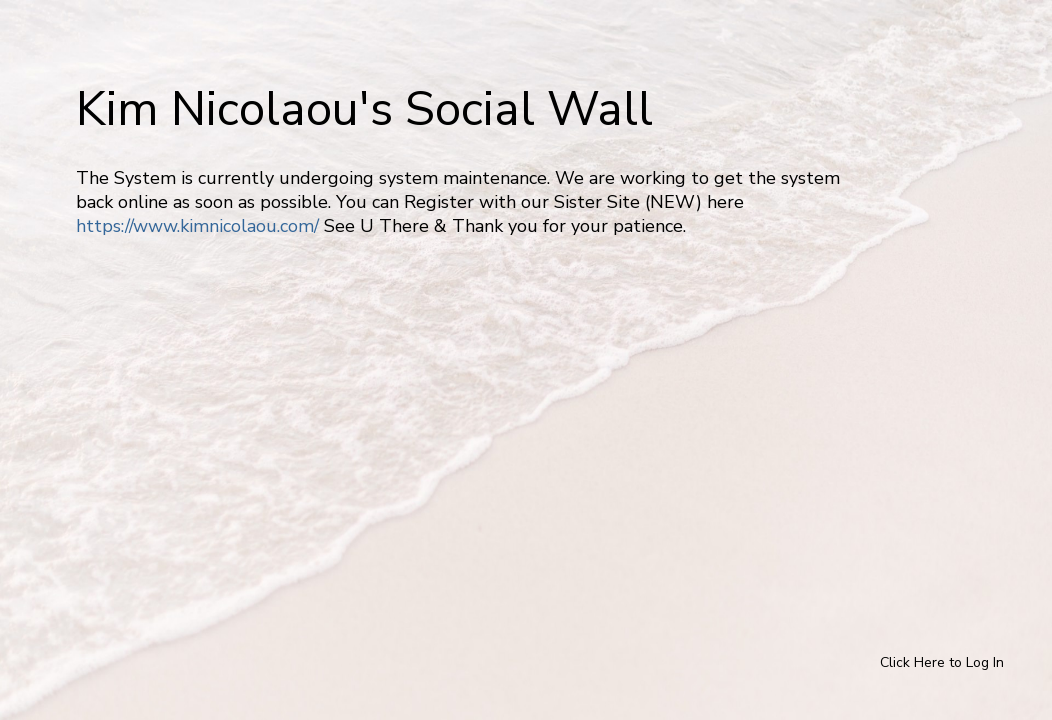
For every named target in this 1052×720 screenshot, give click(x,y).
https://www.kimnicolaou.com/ (197, 226)
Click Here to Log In (942, 662)
